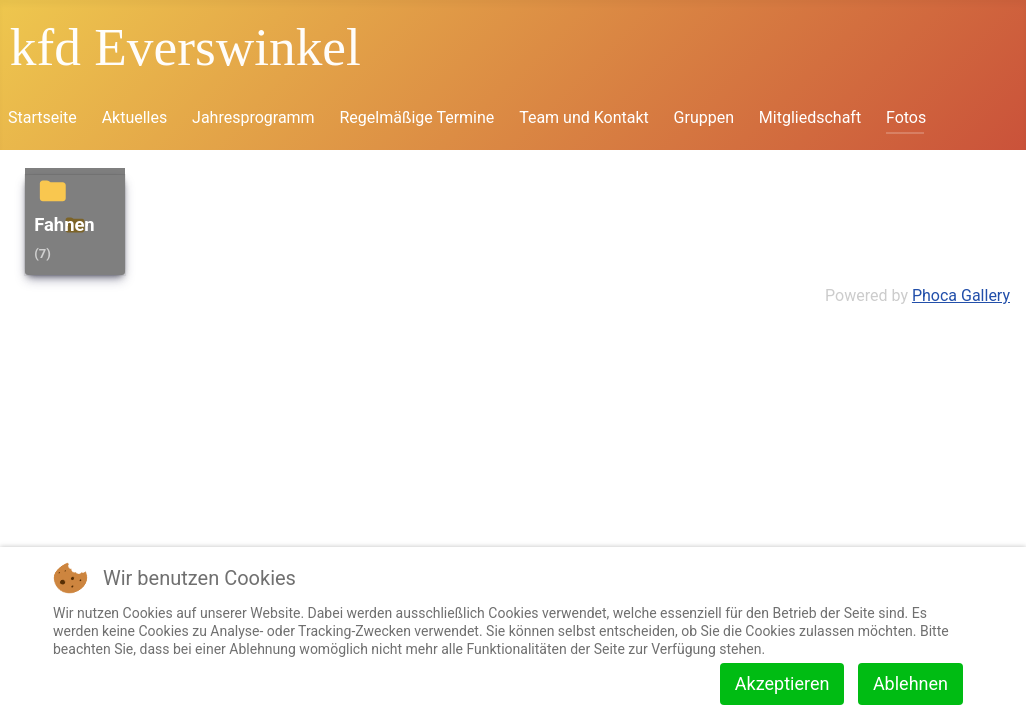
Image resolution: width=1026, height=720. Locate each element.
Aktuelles (135, 117)
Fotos (906, 117)
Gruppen (704, 117)
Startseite (42, 117)
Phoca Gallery (961, 295)
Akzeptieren (782, 683)
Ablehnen (910, 683)
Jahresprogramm (253, 117)
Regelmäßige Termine (416, 117)
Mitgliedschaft (810, 117)
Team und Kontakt (584, 117)
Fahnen (64, 224)
